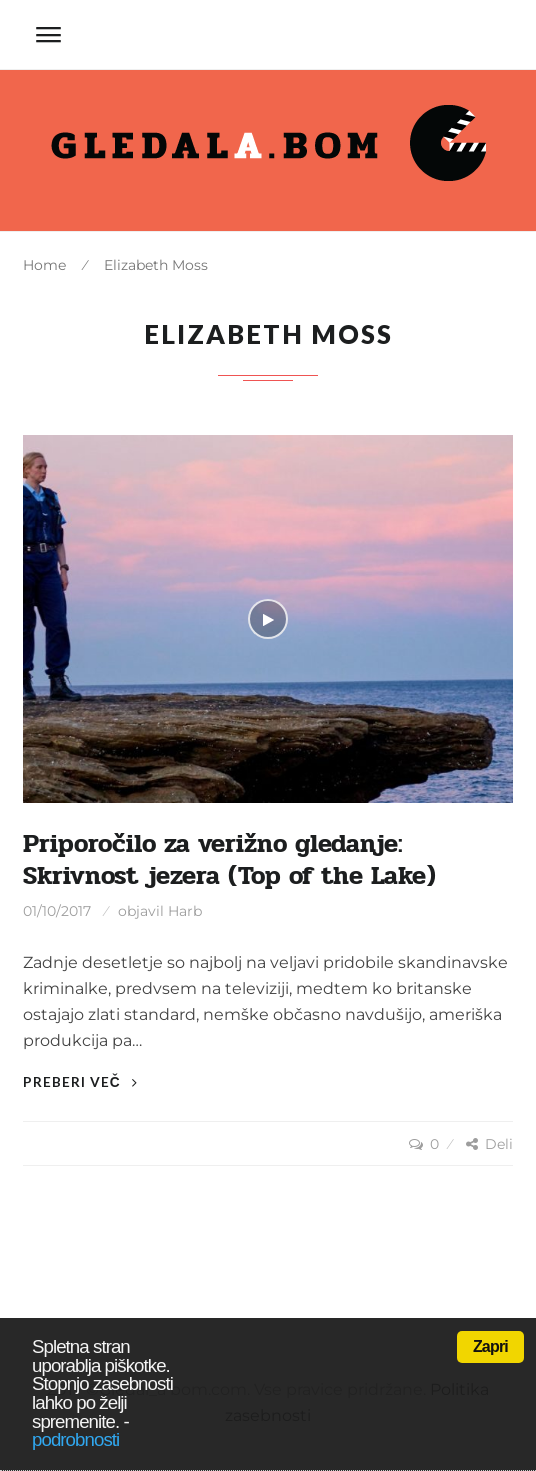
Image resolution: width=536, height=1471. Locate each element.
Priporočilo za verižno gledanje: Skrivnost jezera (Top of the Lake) (229, 859)
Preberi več (80, 1081)
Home (44, 265)
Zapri (490, 1346)
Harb (185, 911)
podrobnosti (75, 1439)
